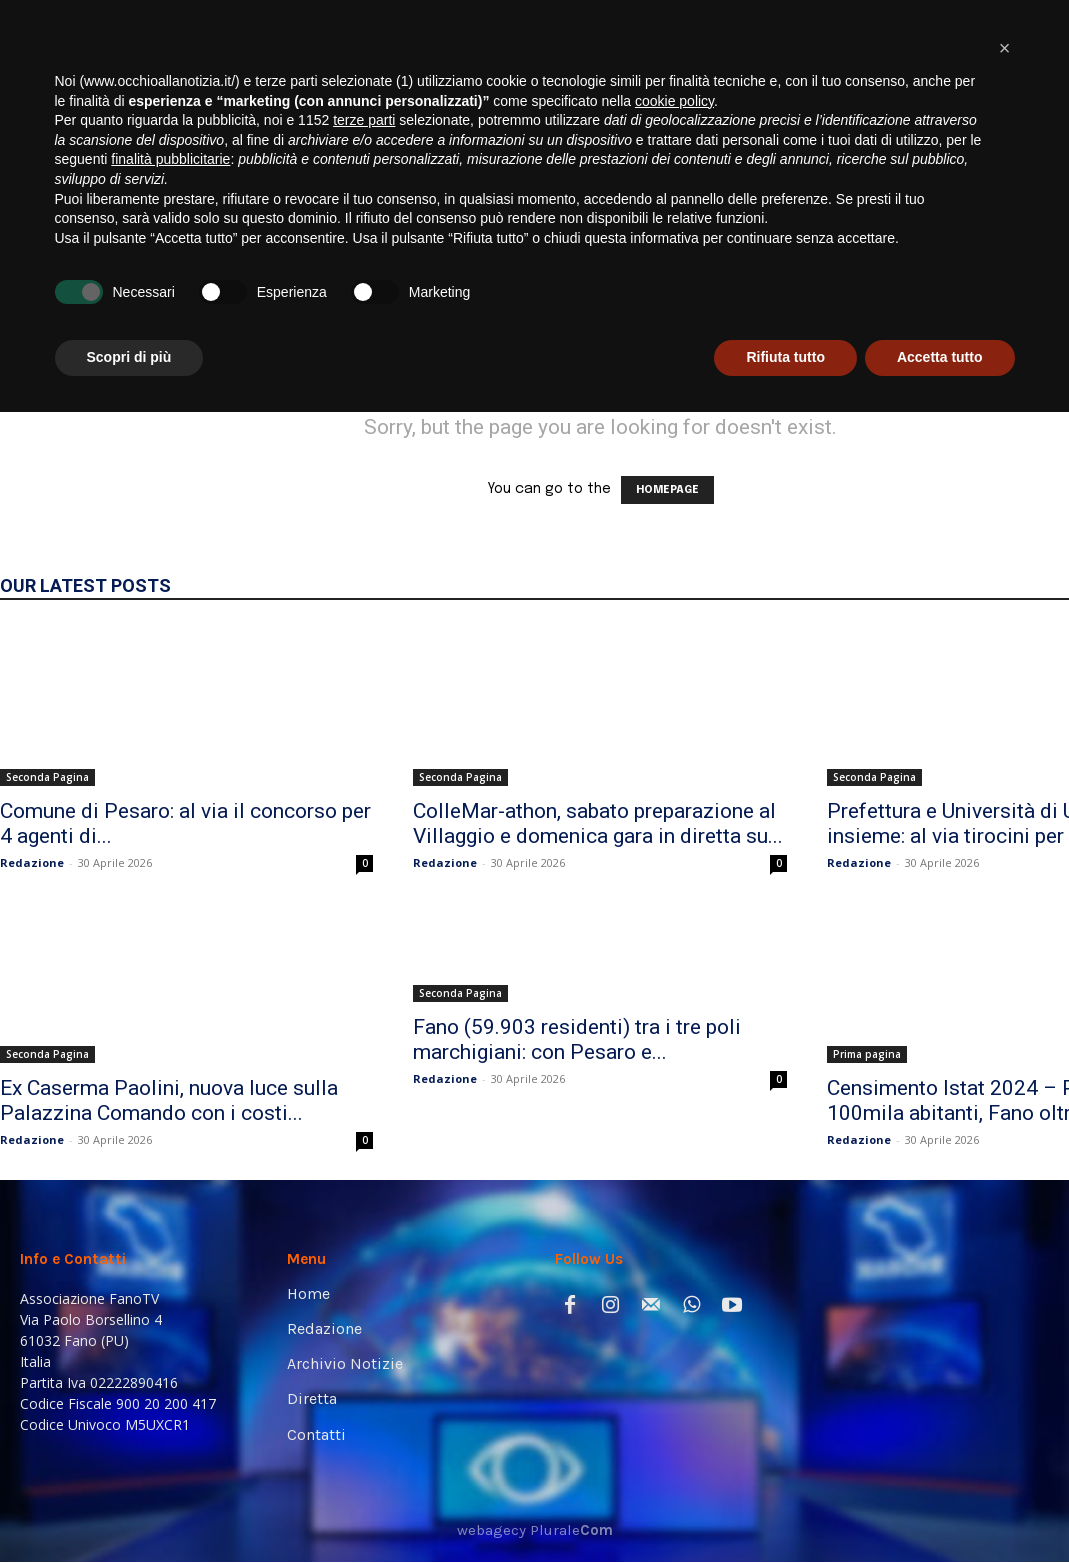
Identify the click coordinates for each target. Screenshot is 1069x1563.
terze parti (364, 1271)
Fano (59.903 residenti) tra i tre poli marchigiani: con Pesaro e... (577, 1039)
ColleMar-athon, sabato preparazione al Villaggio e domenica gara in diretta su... (598, 823)
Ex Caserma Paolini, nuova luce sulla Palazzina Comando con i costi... (169, 1100)
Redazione (32, 862)
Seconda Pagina (47, 777)
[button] (1023, 272)
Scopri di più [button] (129, 1508)
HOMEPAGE (667, 490)
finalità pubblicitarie (170, 1310)
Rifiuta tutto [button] (785, 1508)
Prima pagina (867, 1054)
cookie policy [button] (674, 1252)
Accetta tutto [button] (940, 1508)
